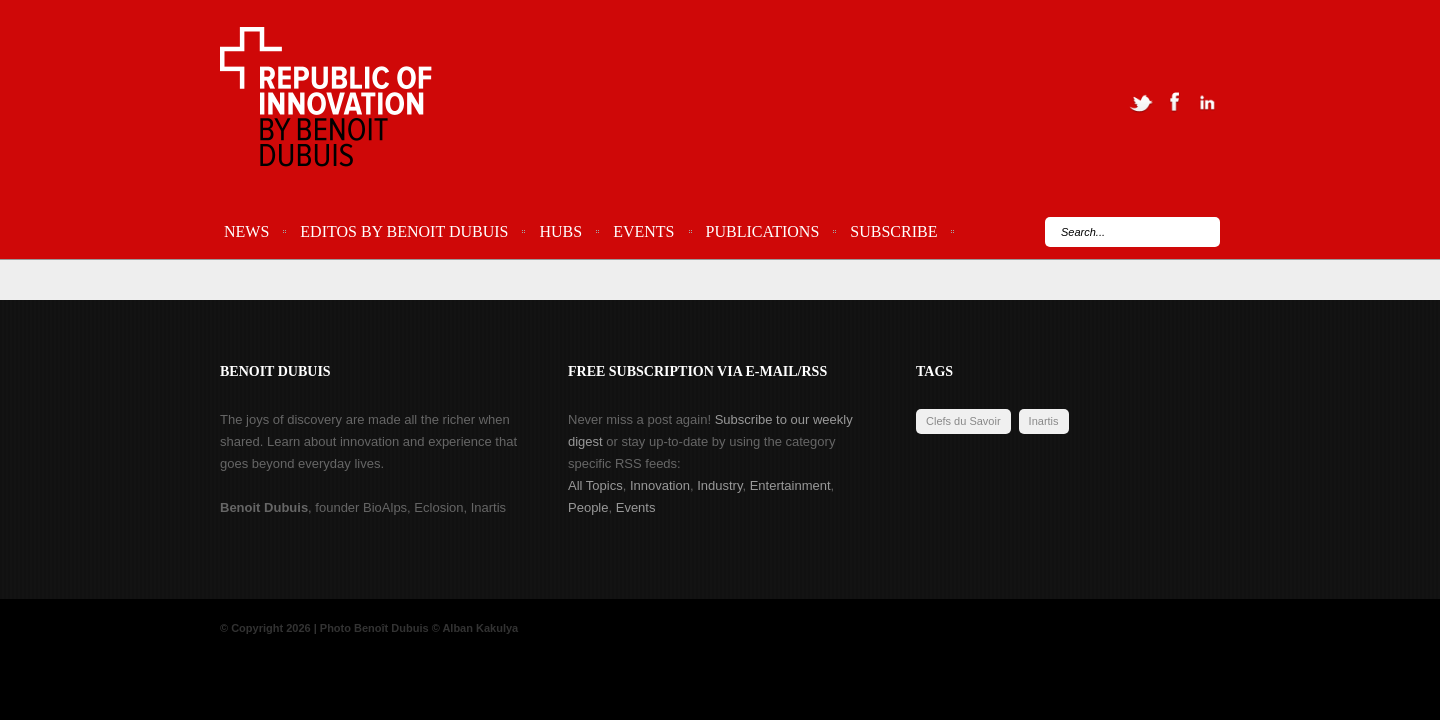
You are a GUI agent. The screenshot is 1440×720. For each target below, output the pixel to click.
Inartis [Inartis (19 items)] (1044, 421)
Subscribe (893, 231)
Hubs (560, 231)
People (588, 507)
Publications (763, 231)
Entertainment (790, 485)
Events (643, 231)
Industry (719, 485)
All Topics (595, 485)
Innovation (660, 485)
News (246, 231)
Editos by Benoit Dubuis (404, 231)
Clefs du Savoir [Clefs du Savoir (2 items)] (963, 421)
